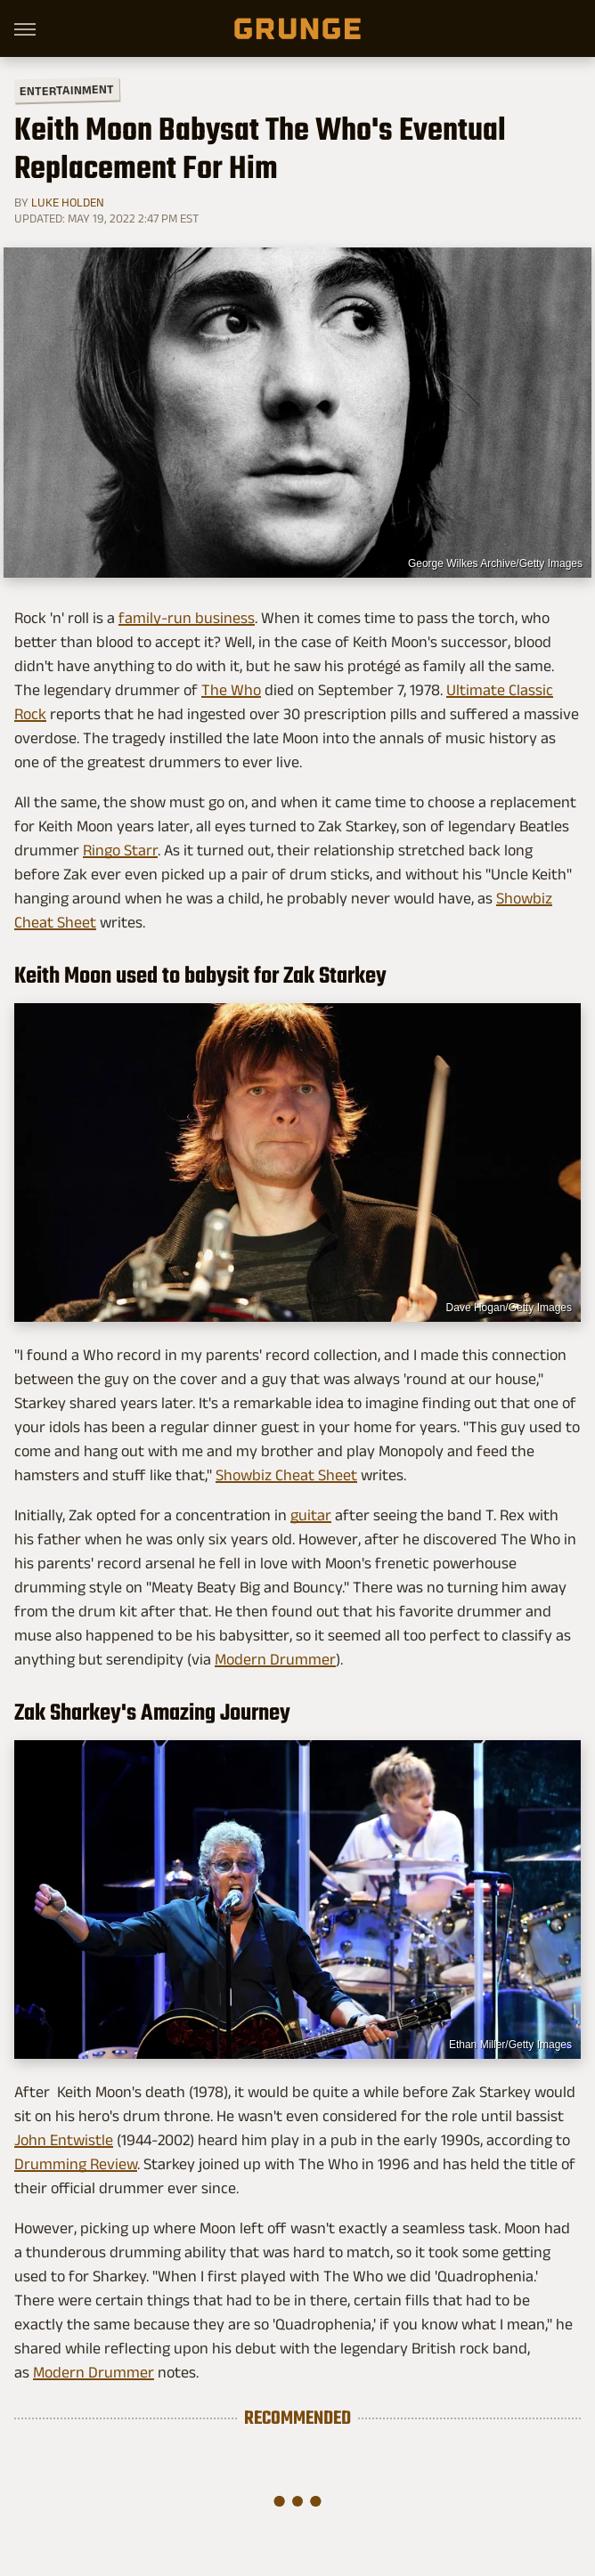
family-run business (186, 618)
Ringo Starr (120, 850)
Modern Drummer (275, 1659)
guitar (310, 1515)
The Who (231, 690)
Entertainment (67, 90)
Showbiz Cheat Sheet (286, 1475)
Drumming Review (75, 2164)
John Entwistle (63, 2140)
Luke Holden (67, 202)
